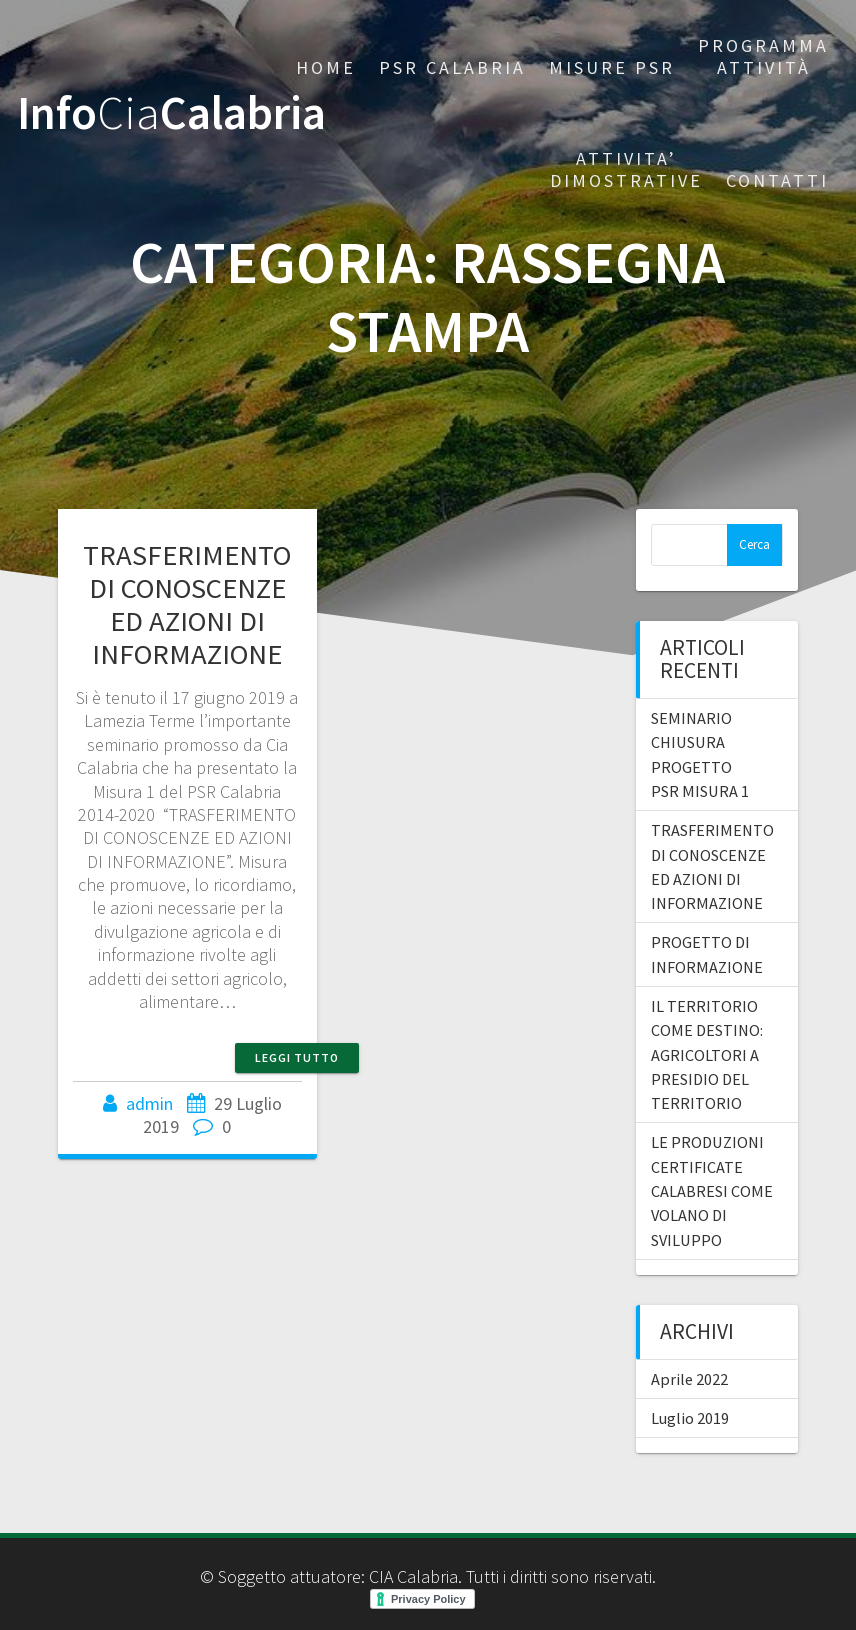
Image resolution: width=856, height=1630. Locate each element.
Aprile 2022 (689, 1379)
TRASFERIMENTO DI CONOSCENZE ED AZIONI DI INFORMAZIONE (187, 604)
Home (326, 67)
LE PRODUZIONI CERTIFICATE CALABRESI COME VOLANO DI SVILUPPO (712, 1190)
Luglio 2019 (690, 1418)
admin (149, 1103)
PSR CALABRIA (452, 67)
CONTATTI (777, 180)
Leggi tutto (297, 1057)
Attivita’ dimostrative (626, 169)
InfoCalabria (171, 113)
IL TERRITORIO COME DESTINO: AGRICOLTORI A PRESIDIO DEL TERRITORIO (707, 1054)
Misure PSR (612, 67)
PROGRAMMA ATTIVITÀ (763, 56)
